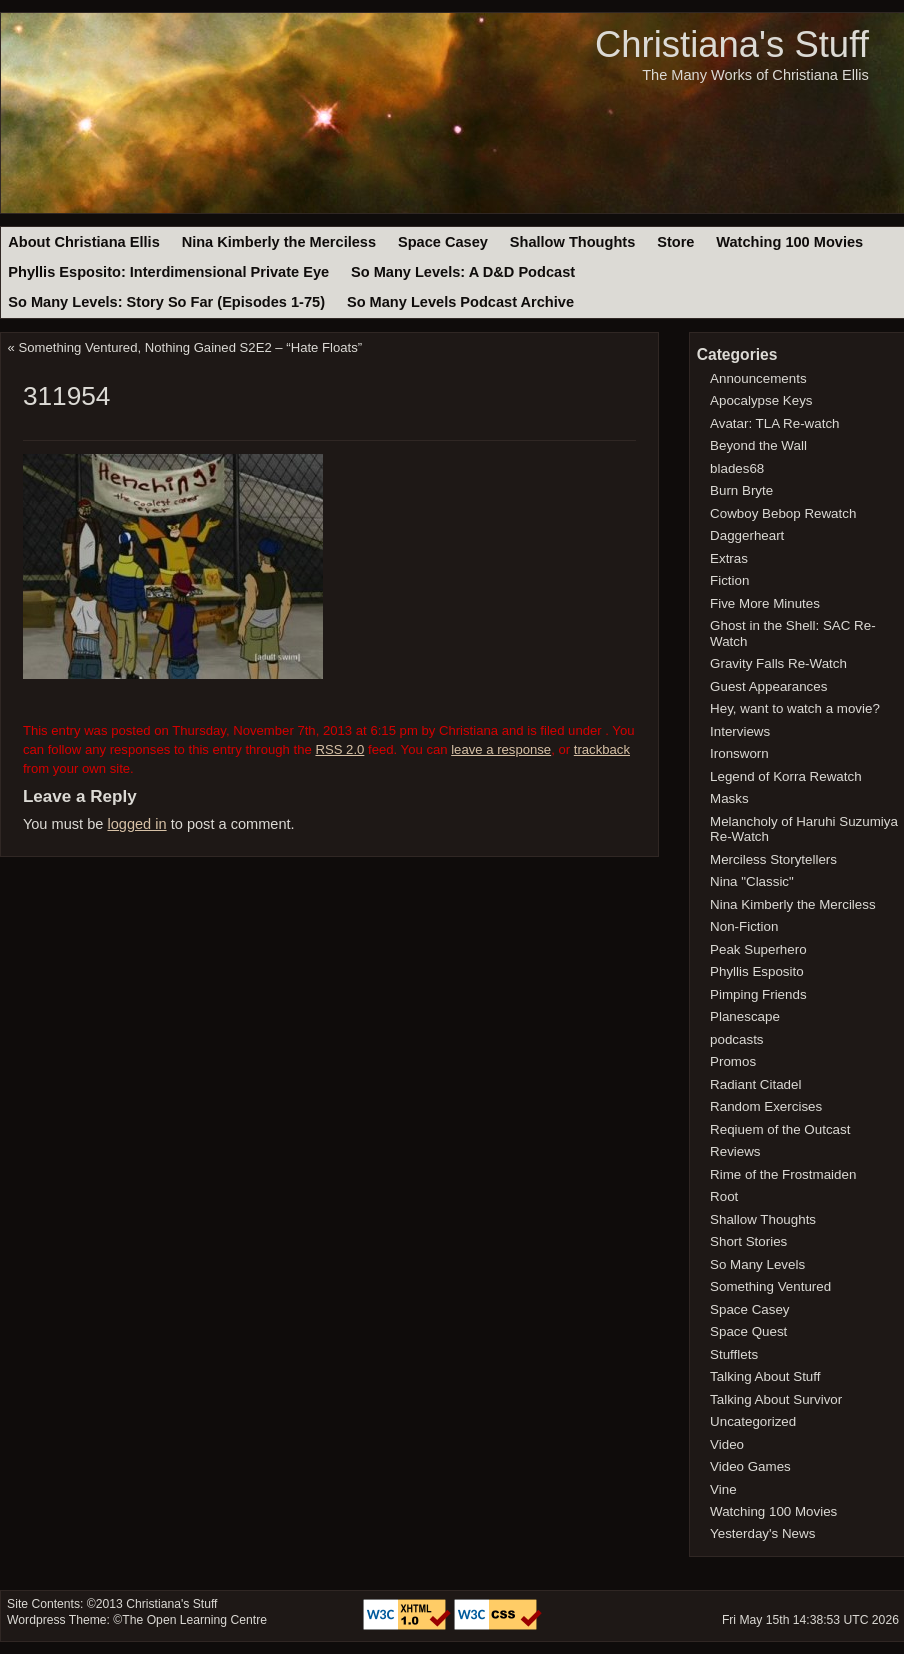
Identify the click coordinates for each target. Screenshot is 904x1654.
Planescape (745, 1016)
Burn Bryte (741, 490)
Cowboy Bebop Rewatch (783, 513)
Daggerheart (747, 535)
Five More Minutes (765, 603)
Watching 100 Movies (789, 242)
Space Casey (443, 242)
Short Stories (748, 1241)
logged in (136, 824)
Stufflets (734, 1354)
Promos (733, 1061)
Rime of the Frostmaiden (783, 1174)
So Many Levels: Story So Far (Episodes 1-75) (166, 302)
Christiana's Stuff (732, 44)
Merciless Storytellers (773, 859)
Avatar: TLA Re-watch (774, 423)
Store (675, 242)
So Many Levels (757, 1264)
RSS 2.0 (339, 749)
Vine (723, 1489)
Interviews (740, 731)
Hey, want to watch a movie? (795, 708)
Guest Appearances (768, 686)
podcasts (736, 1039)
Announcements (758, 378)
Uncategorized (753, 1421)
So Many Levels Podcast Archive (460, 302)
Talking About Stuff (765, 1376)
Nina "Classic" (752, 881)
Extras (729, 558)
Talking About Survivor (776, 1399)
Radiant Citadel (755, 1084)
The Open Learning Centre (194, 1620)
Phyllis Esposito (757, 971)
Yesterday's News (762, 1533)
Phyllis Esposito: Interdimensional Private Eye (168, 272)
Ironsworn (739, 753)
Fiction (729, 580)
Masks (729, 798)
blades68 (737, 468)
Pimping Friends (758, 994)
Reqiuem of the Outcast (780, 1129)
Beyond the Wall (758, 445)
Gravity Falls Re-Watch (778, 663)
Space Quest (748, 1331)
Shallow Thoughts (573, 242)
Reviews (735, 1151)
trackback (602, 749)
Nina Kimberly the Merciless (279, 242)
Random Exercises (766, 1106)
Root (724, 1196)
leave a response (501, 749)
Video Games (750, 1466)
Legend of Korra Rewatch (786, 776)
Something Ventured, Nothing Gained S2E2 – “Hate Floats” (191, 347)
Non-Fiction (744, 926)
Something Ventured (770, 1286)
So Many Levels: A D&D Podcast (463, 272)
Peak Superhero (758, 949)
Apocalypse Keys (761, 400)
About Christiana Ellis (83, 242)
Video (727, 1444)
